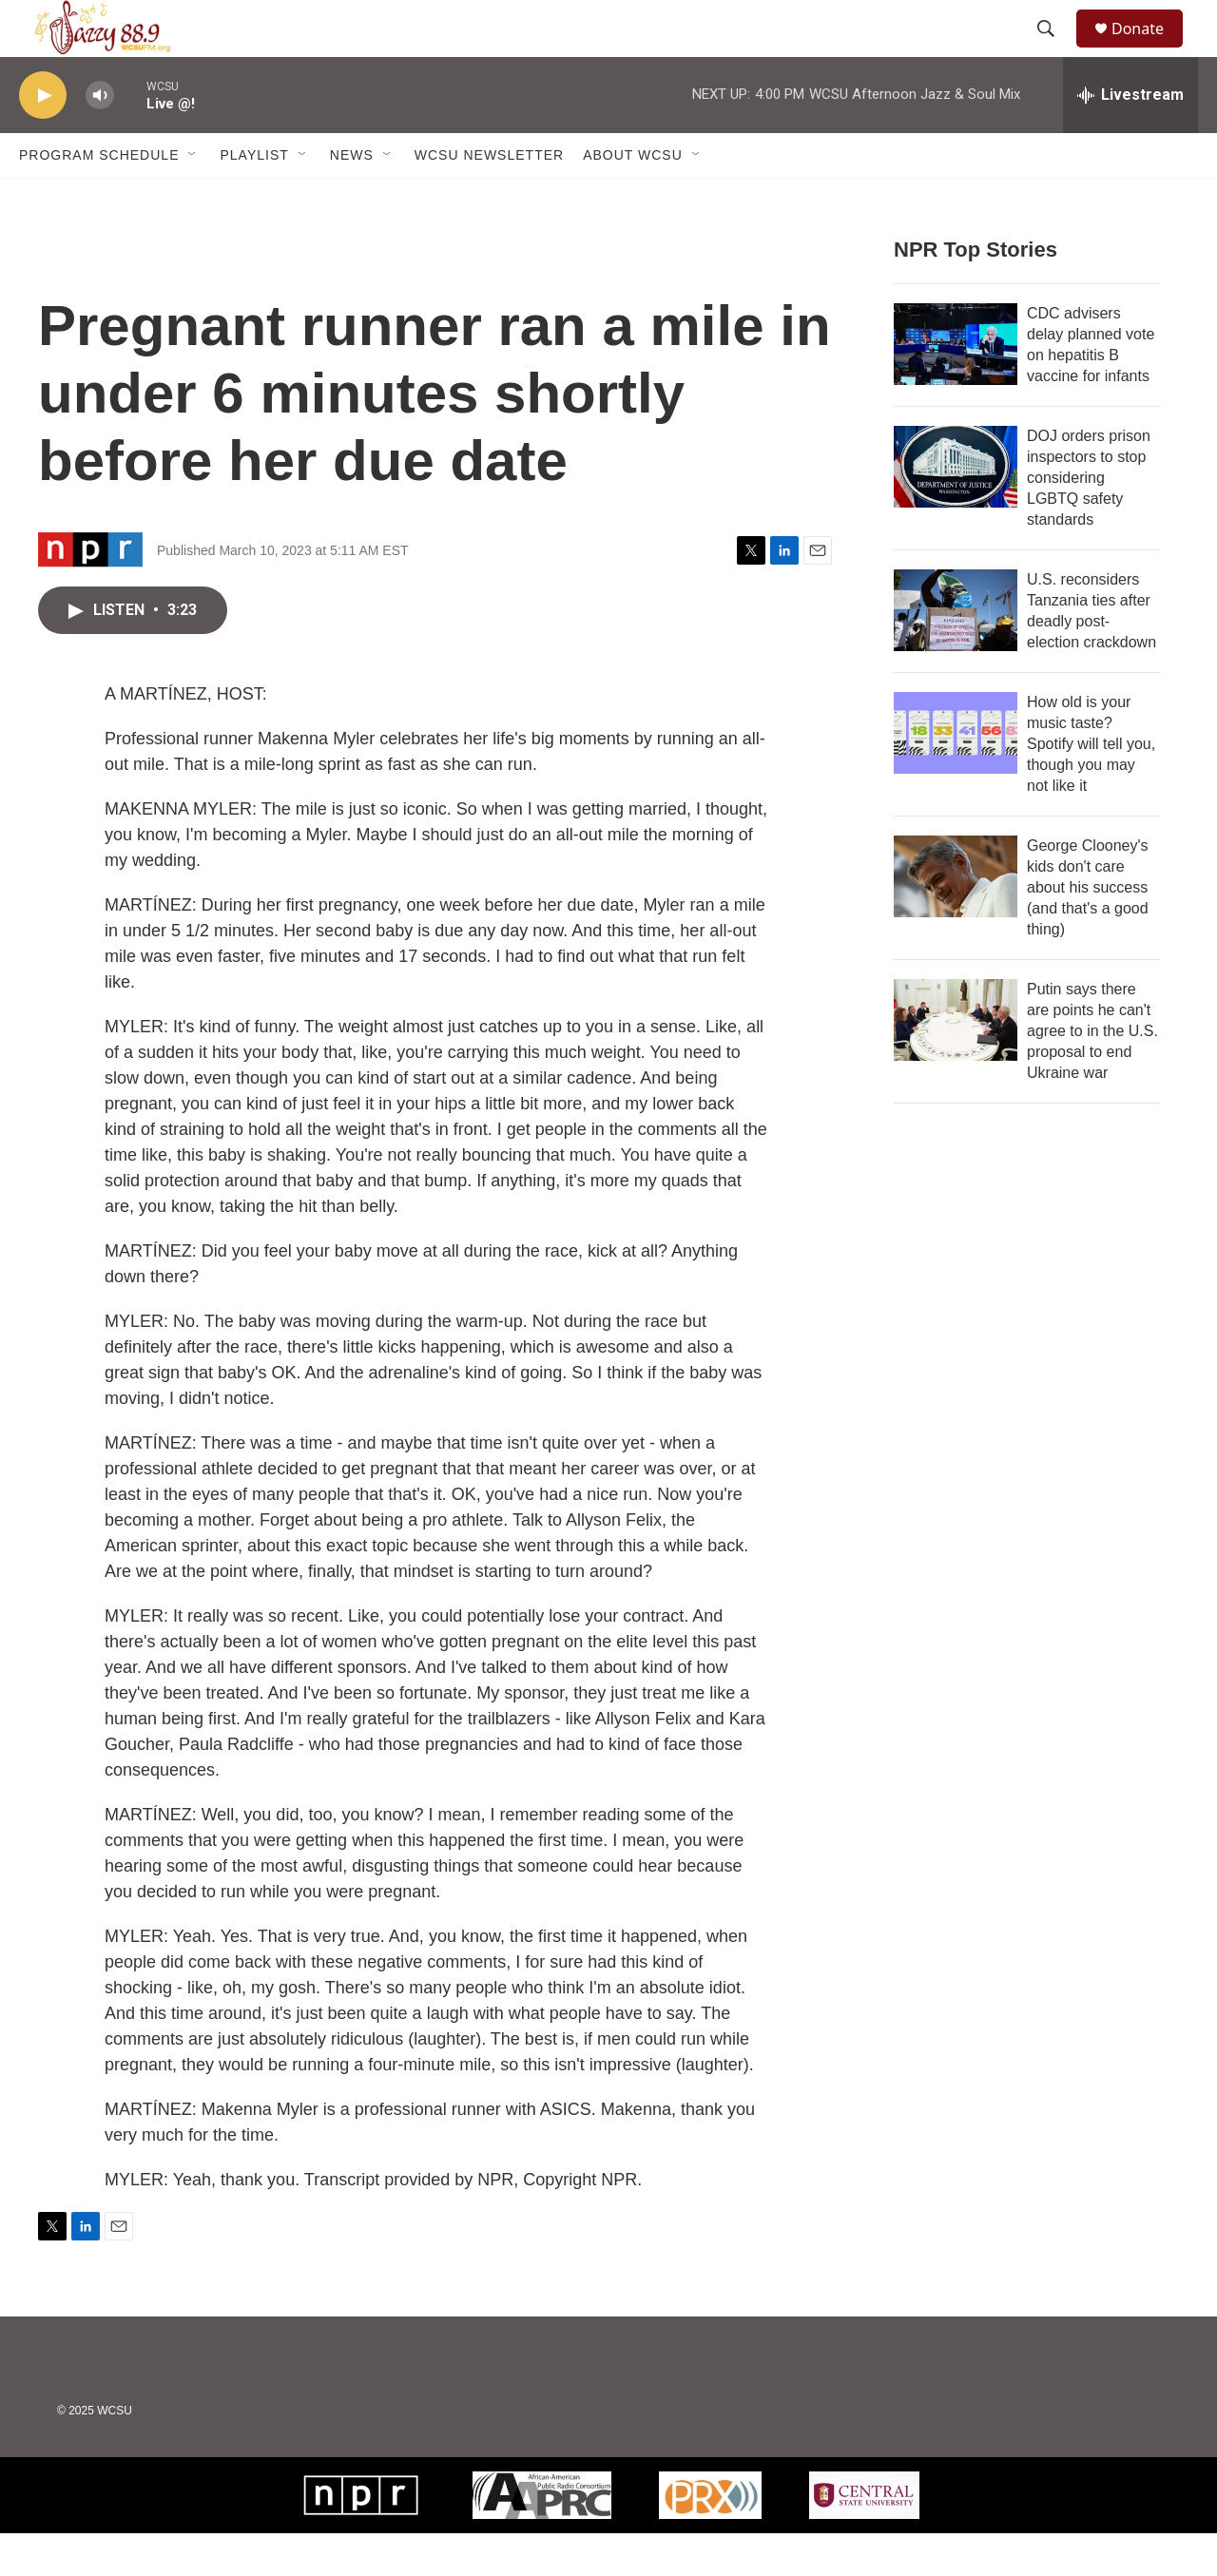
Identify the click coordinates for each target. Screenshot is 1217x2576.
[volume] (100, 138)
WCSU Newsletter (489, 197)
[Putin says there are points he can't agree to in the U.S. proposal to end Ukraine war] (955, 1063)
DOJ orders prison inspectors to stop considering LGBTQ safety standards (1088, 520)
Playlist (254, 197)
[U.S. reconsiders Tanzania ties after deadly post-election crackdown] (955, 653)
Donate (1149, 50)
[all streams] (1130, 138)
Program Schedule (99, 197)
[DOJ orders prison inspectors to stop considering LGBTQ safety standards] (955, 509)
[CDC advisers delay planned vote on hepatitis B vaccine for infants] (955, 387)
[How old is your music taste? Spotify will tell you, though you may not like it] (955, 776)
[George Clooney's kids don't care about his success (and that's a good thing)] (955, 919)
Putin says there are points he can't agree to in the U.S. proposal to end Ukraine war (1092, 1074)
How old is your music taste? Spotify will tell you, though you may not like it (1091, 786)
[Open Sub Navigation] (193, 197)
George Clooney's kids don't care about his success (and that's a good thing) (1088, 930)
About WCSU (633, 197)
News (352, 197)
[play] (43, 138)
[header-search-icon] (1054, 50)
